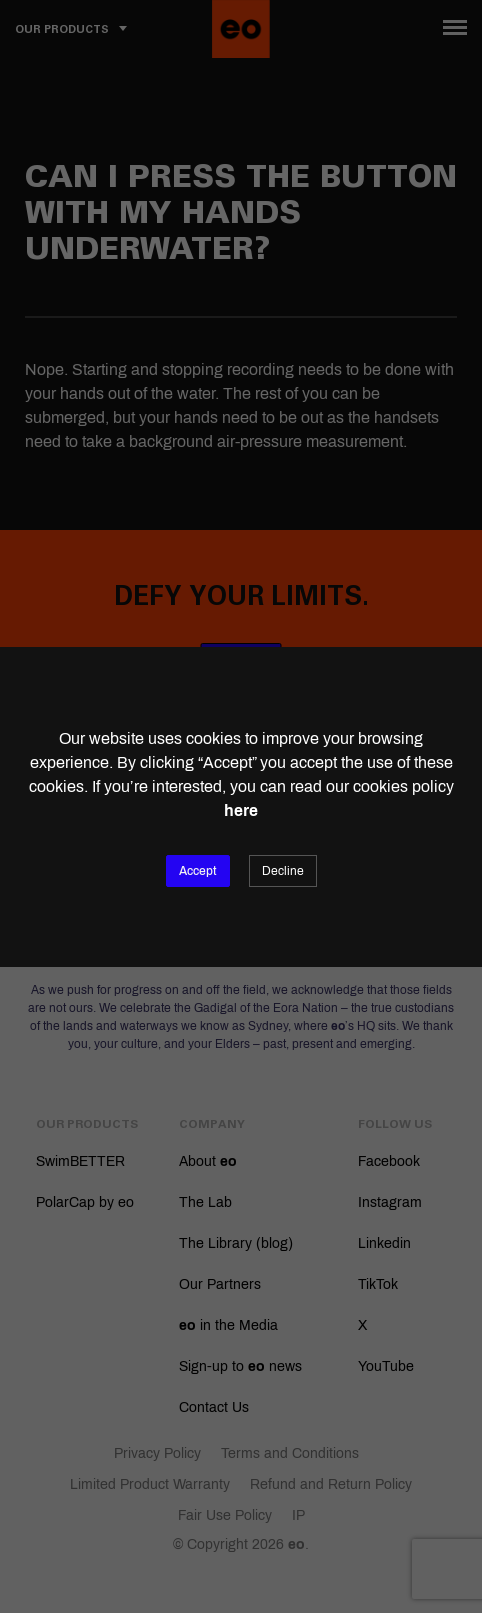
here (241, 810)
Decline (283, 871)
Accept (198, 871)
